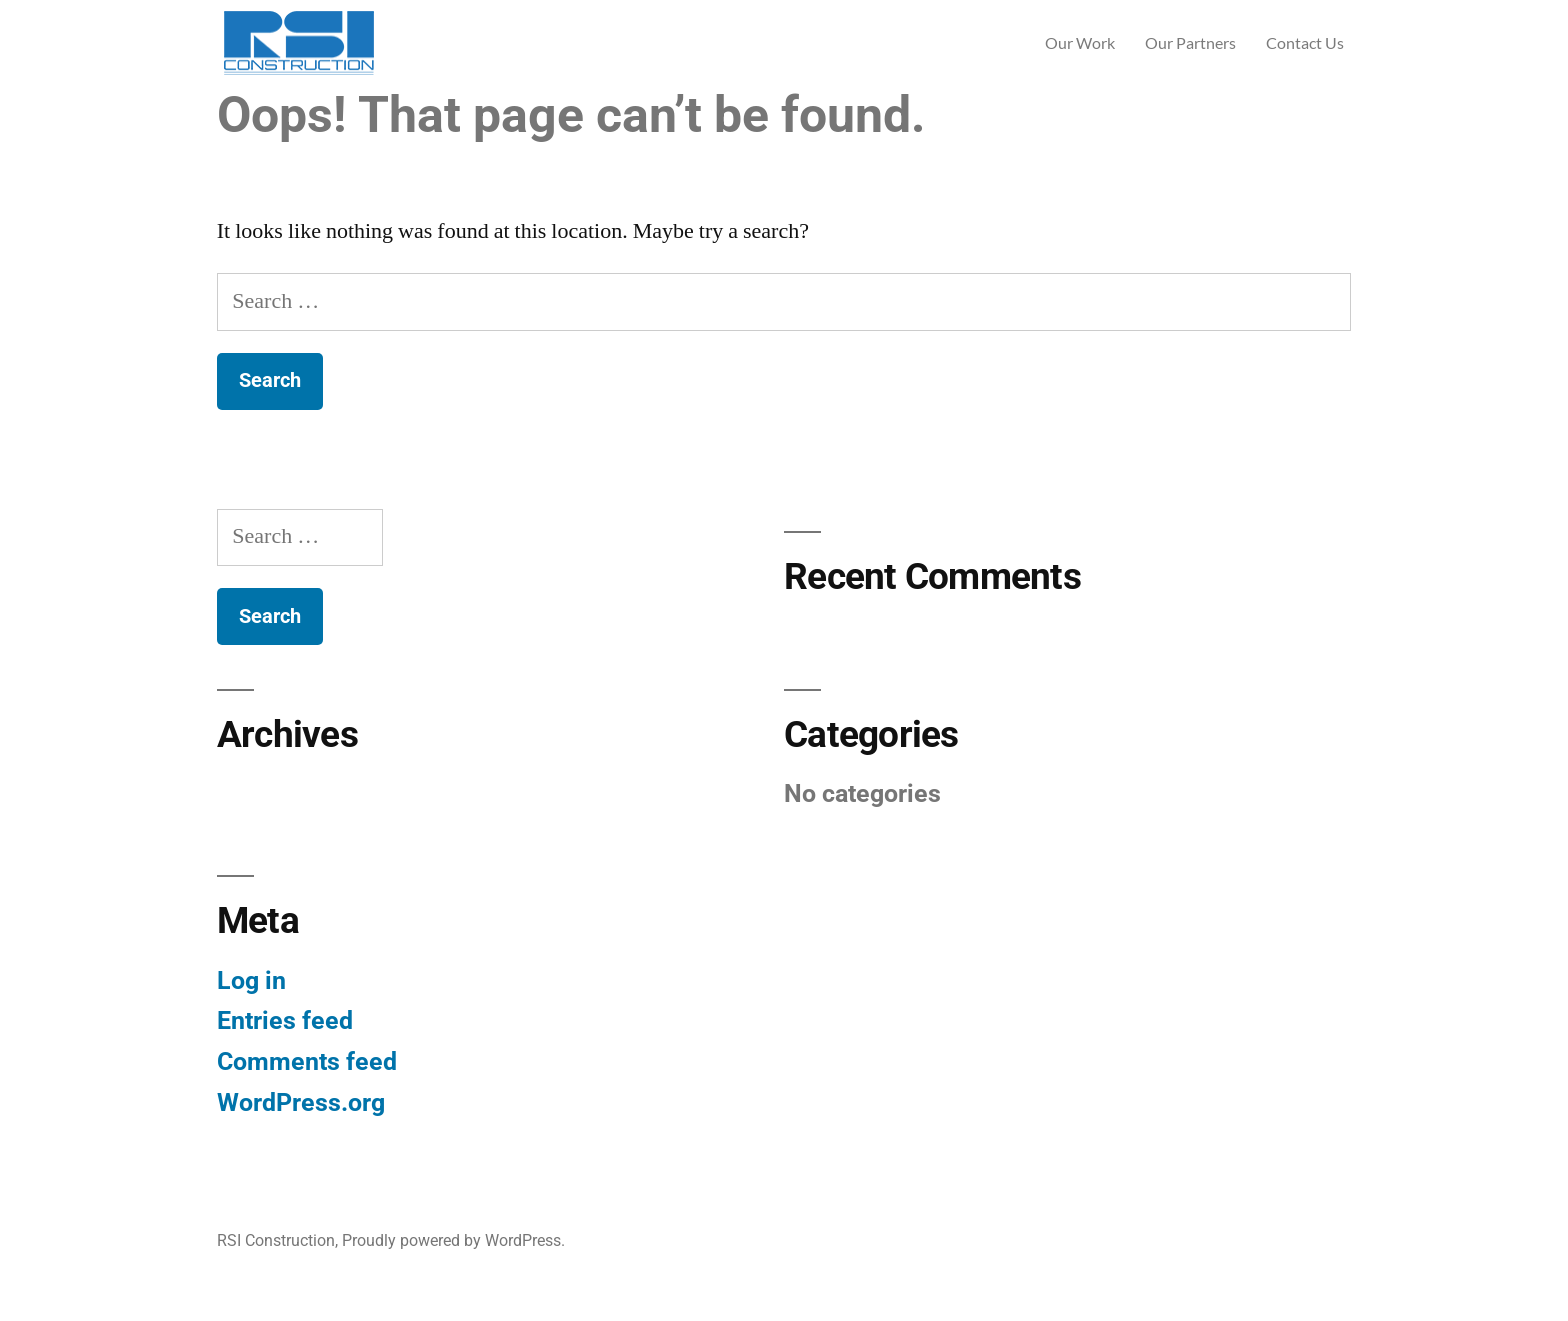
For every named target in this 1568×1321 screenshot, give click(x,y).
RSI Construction (276, 1240)
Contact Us (1305, 42)
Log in (251, 980)
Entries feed (285, 1020)
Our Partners (1190, 42)
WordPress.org (301, 1102)
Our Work (1080, 42)
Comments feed (307, 1061)
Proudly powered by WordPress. (453, 1240)
